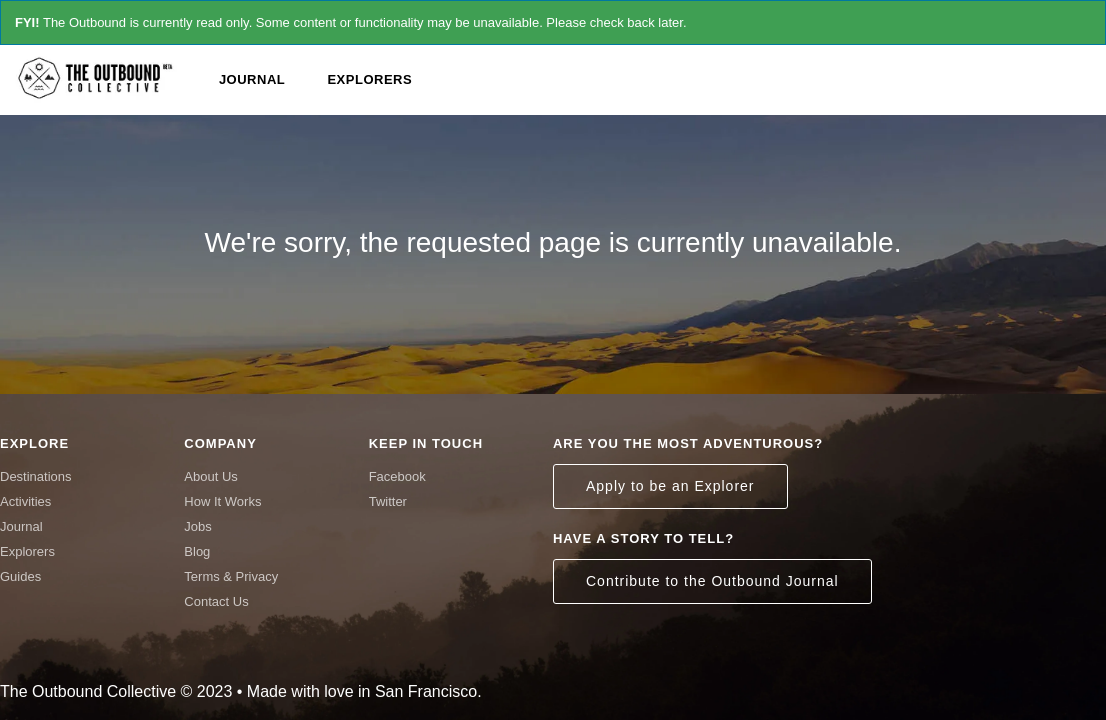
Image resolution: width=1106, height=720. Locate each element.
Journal (252, 79)
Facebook (397, 476)
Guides (20, 576)
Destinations (36, 476)
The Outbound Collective (100, 77)
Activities (25, 501)
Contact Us (216, 601)
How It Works (222, 501)
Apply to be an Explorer (670, 486)
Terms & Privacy (231, 576)
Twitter (388, 501)
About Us (210, 476)
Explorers (369, 79)
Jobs (197, 526)
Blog (197, 551)
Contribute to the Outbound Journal (712, 581)
